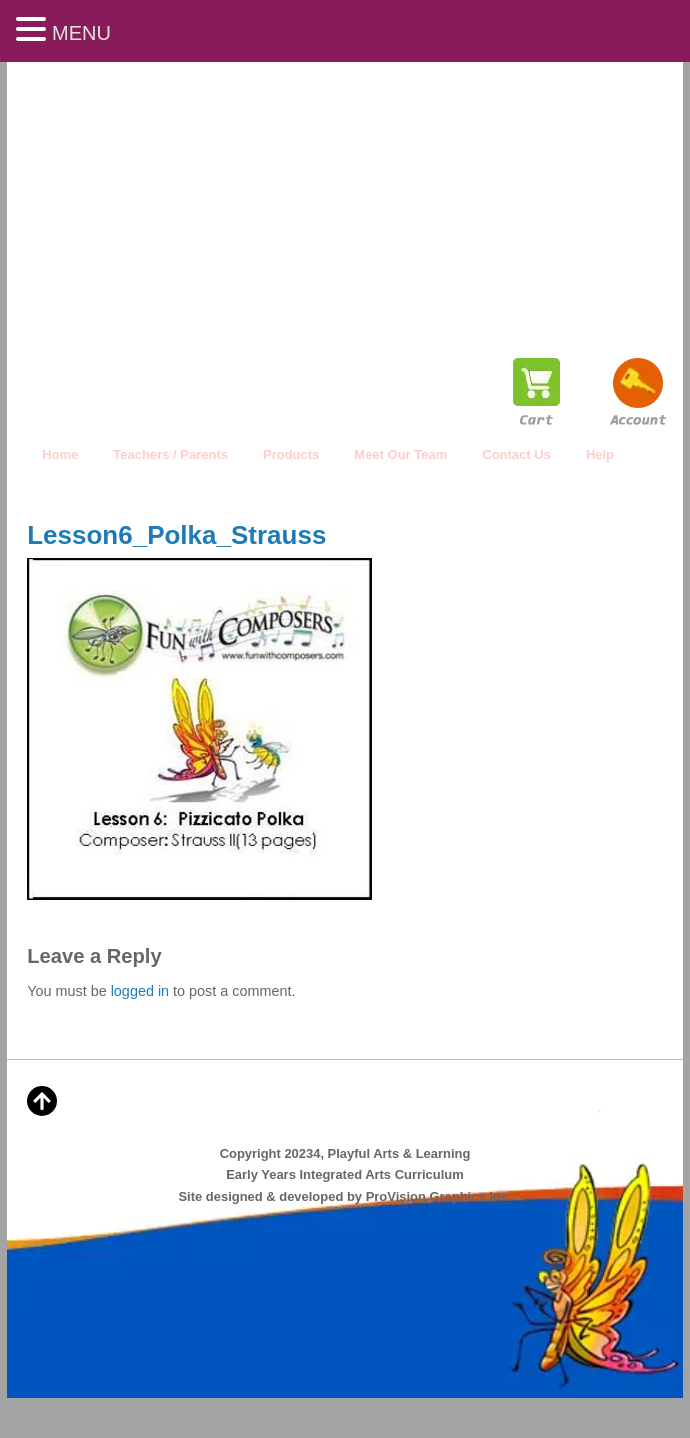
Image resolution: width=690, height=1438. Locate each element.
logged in (140, 991)
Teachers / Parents (170, 454)
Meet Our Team (400, 454)
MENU (81, 33)
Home (60, 454)
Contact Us (516, 454)
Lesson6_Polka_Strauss (176, 535)
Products (291, 454)
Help (600, 454)
